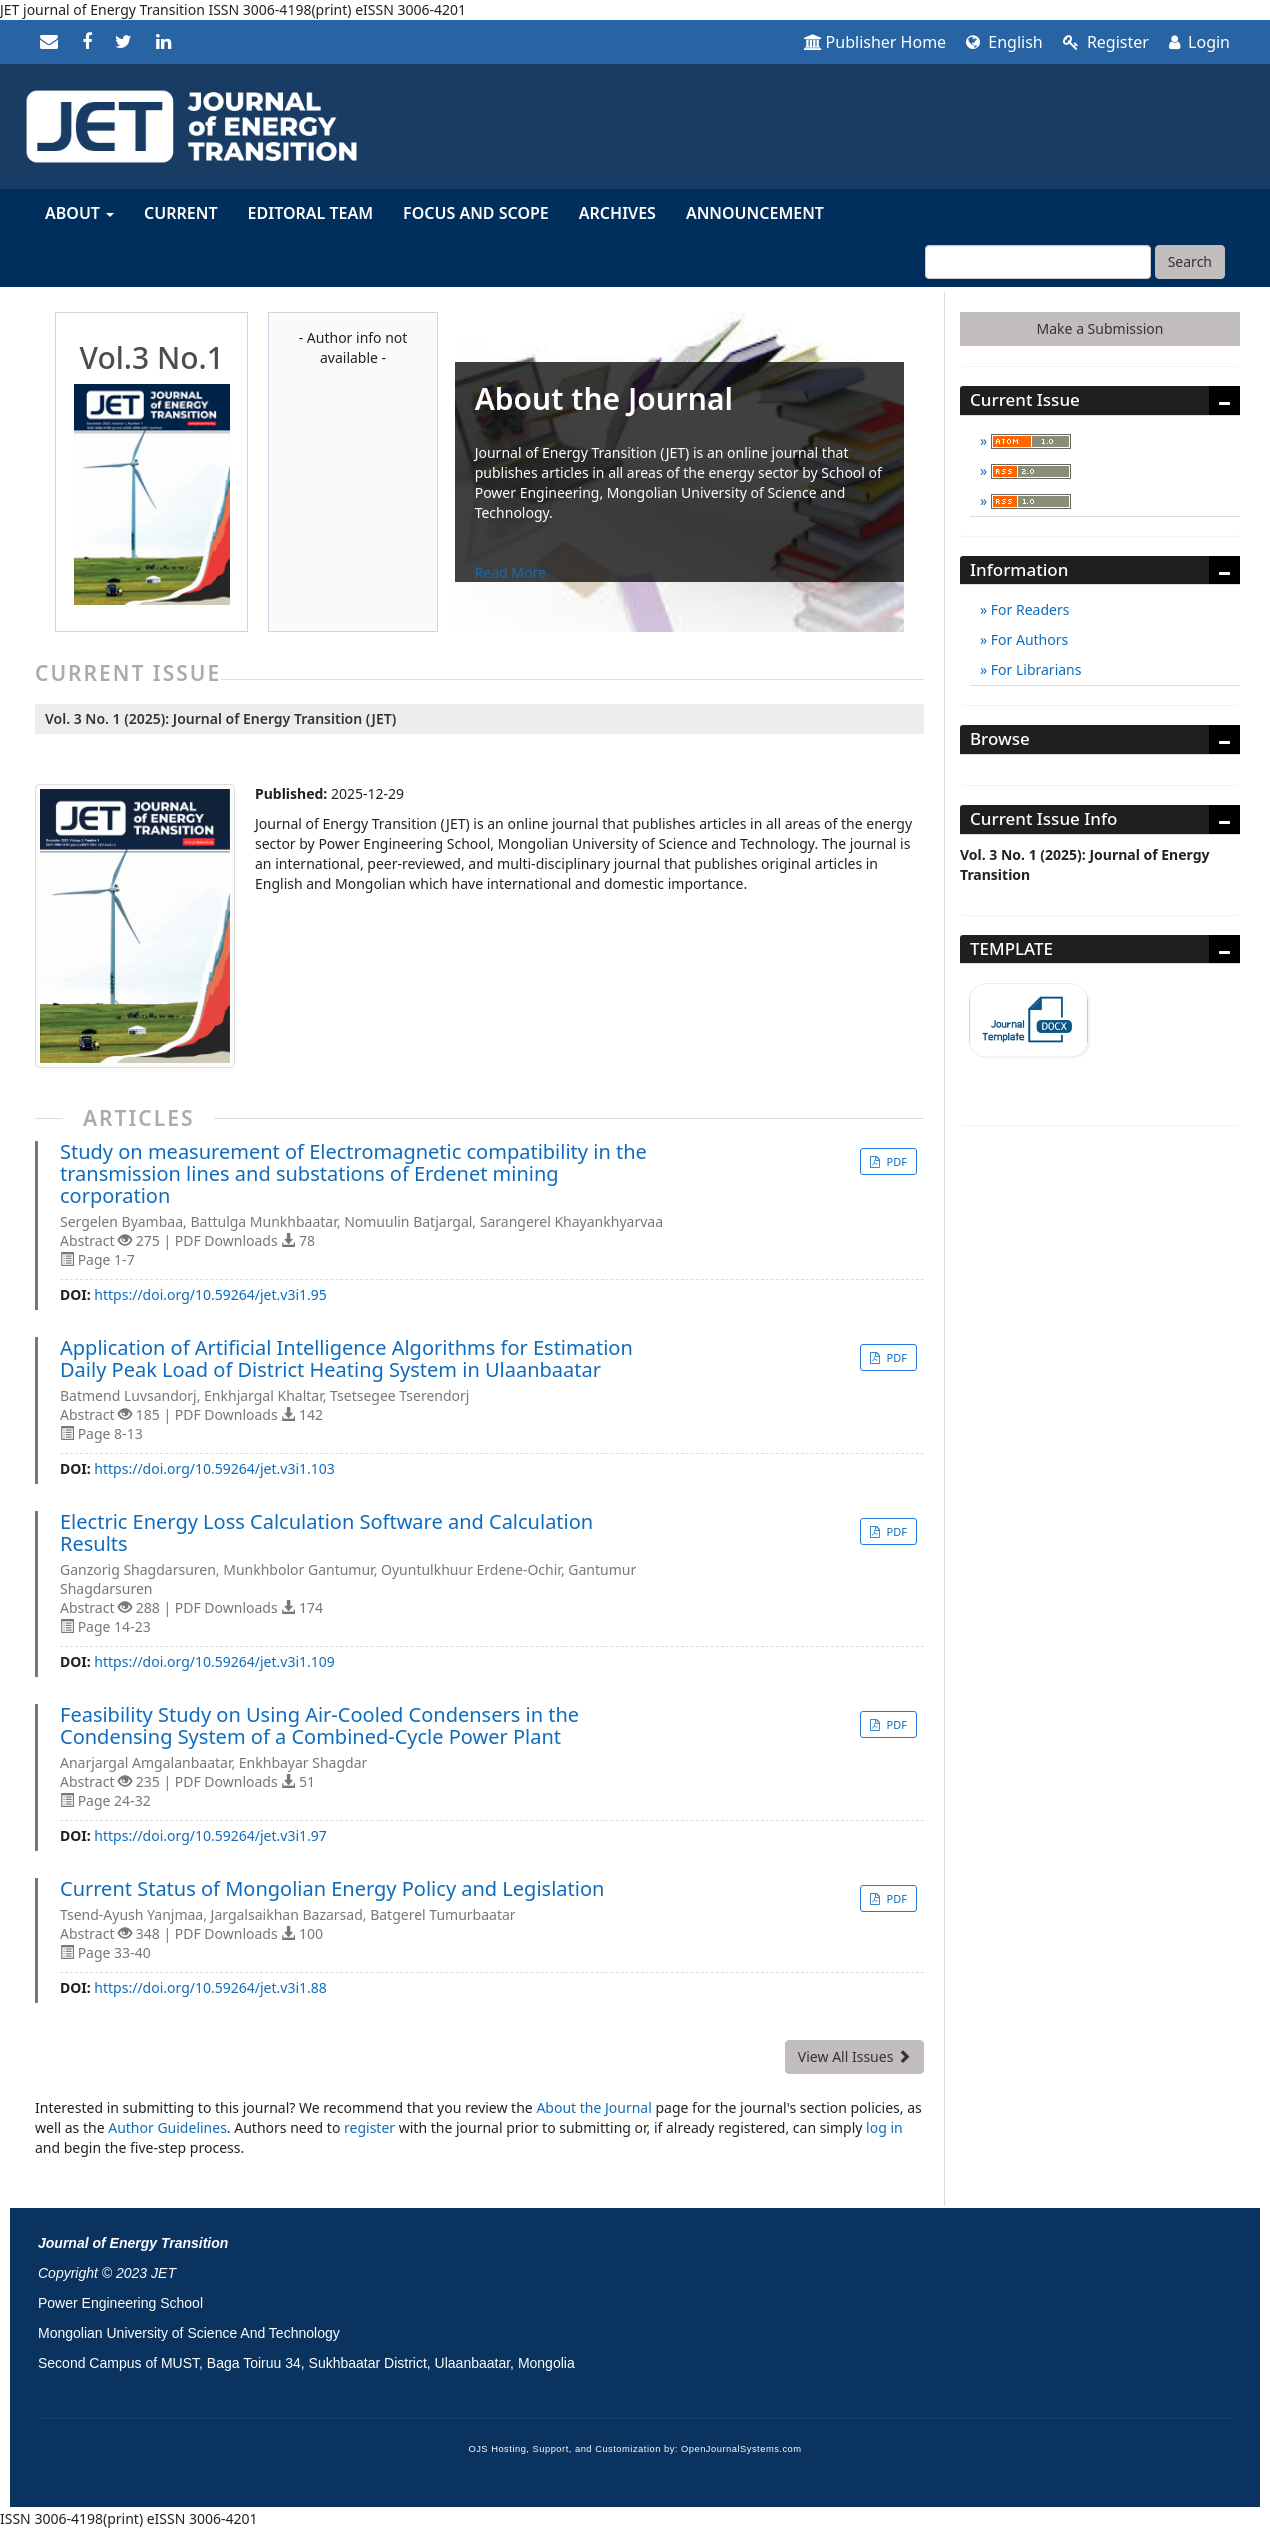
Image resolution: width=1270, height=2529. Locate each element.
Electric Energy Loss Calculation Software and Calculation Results (326, 1533)
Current (180, 213)
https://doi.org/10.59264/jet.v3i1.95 (210, 1294)
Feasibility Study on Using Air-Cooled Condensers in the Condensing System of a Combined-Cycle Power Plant (319, 1726)
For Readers (1028, 609)
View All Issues (854, 2056)
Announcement (755, 213)
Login (1199, 42)
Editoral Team (311, 213)
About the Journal (593, 2107)
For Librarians (1034, 669)
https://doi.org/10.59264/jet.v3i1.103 (214, 1468)
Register (1106, 42)
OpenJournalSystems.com (741, 2449)
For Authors (1027, 639)
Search (1190, 261)
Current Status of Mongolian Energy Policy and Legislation (332, 1889)
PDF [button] (895, 1161)
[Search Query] (1038, 262)
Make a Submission (1100, 328)
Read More (510, 572)
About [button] (79, 213)
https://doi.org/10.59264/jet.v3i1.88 (210, 1987)
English (1004, 42)
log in (884, 2127)
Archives (617, 213)
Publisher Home (875, 42)
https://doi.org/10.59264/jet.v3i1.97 (210, 1835)
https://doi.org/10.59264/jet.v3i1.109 (214, 1661)
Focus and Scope (476, 213)
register (369, 2127)
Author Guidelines (167, 2127)
